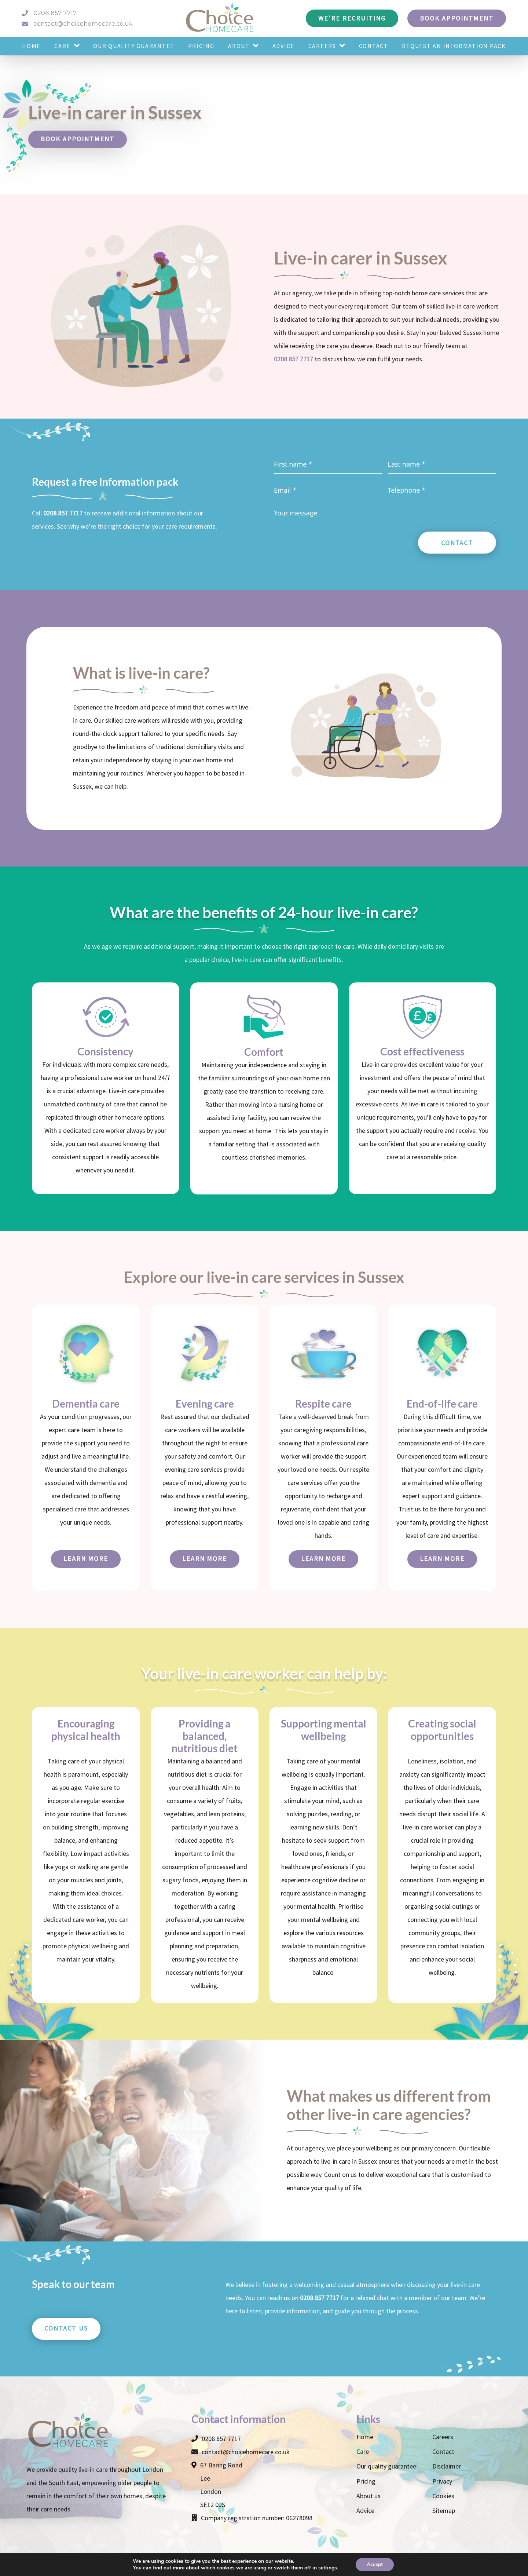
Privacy (442, 2481)
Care (362, 2451)
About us (368, 2496)
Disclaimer (446, 2466)
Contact (457, 543)
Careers (442, 2437)
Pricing (365, 2481)
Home (364, 2437)
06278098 (299, 2518)
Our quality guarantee (386, 2466)
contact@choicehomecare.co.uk (77, 23)
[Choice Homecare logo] (219, 18)
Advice (365, 2510)
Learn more (86, 1558)
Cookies (443, 2496)
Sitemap (443, 2510)
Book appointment (77, 139)
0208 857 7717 (49, 13)
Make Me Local (333, 2566)
